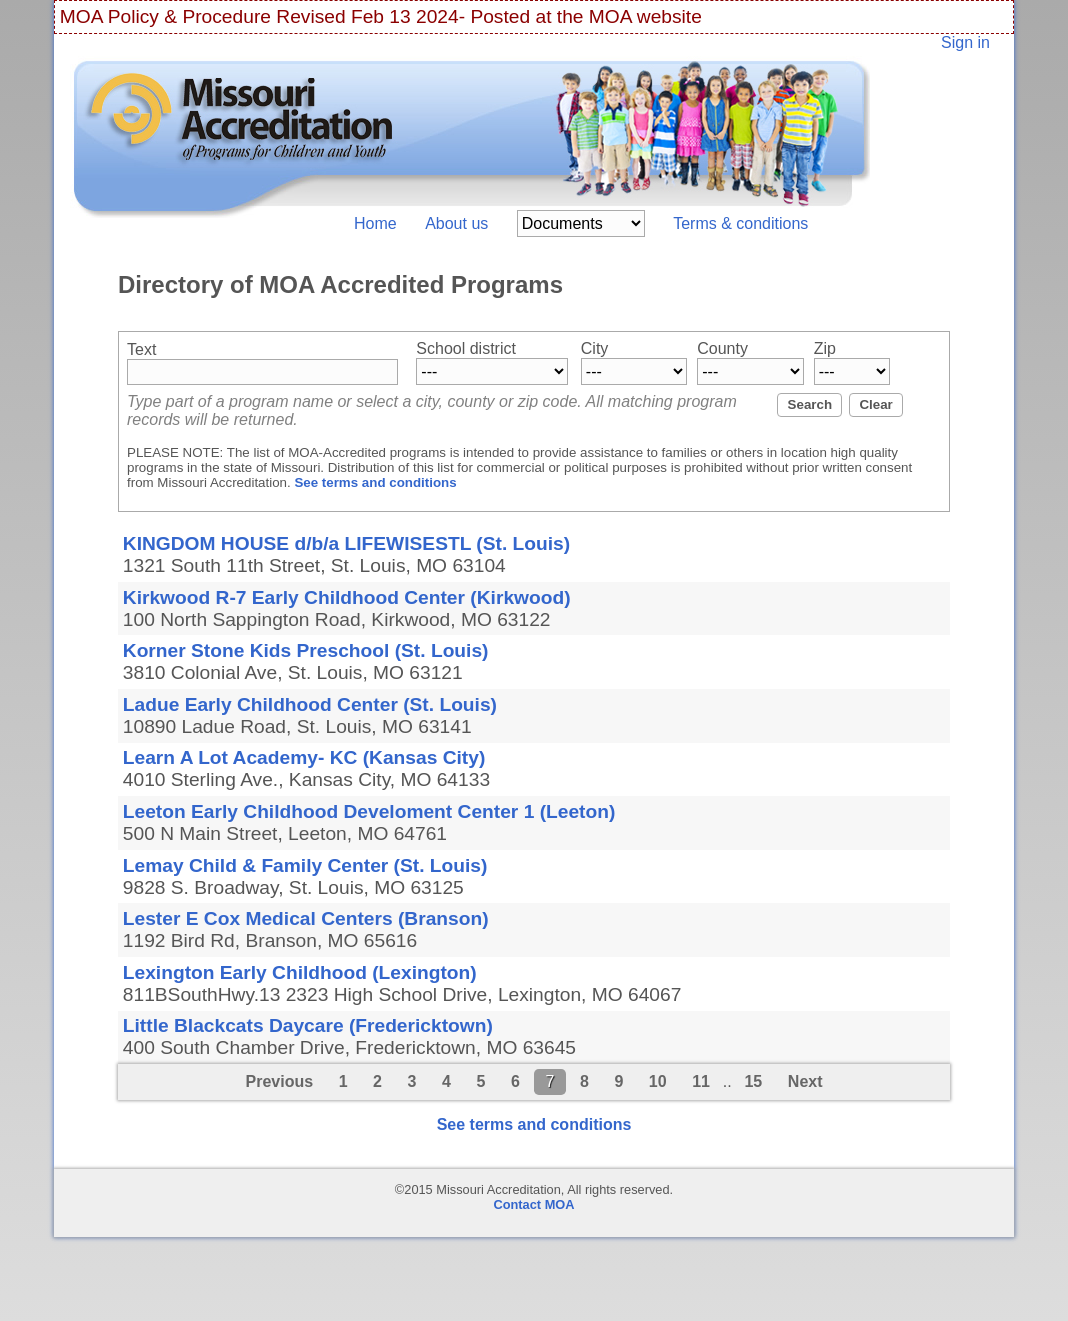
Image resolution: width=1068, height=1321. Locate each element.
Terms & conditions (740, 223)
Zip (825, 348)
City (595, 348)
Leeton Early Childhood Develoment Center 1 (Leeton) (369, 811)
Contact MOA (533, 1204)
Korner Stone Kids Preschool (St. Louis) (306, 650)
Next (805, 1081)
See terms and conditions (375, 482)
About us (456, 223)
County (722, 348)
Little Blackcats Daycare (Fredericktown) (308, 1025)
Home (375, 223)
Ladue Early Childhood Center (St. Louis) (310, 704)
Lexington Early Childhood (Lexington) (300, 972)
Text (141, 349)
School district (466, 348)
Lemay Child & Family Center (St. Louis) (305, 865)
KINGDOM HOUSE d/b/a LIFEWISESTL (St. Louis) (346, 543)
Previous (279, 1081)
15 (753, 1081)
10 (658, 1081)
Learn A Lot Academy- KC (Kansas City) (304, 757)
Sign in (965, 42)
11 (701, 1081)
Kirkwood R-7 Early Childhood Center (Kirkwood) (347, 597)
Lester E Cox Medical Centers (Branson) (306, 918)
